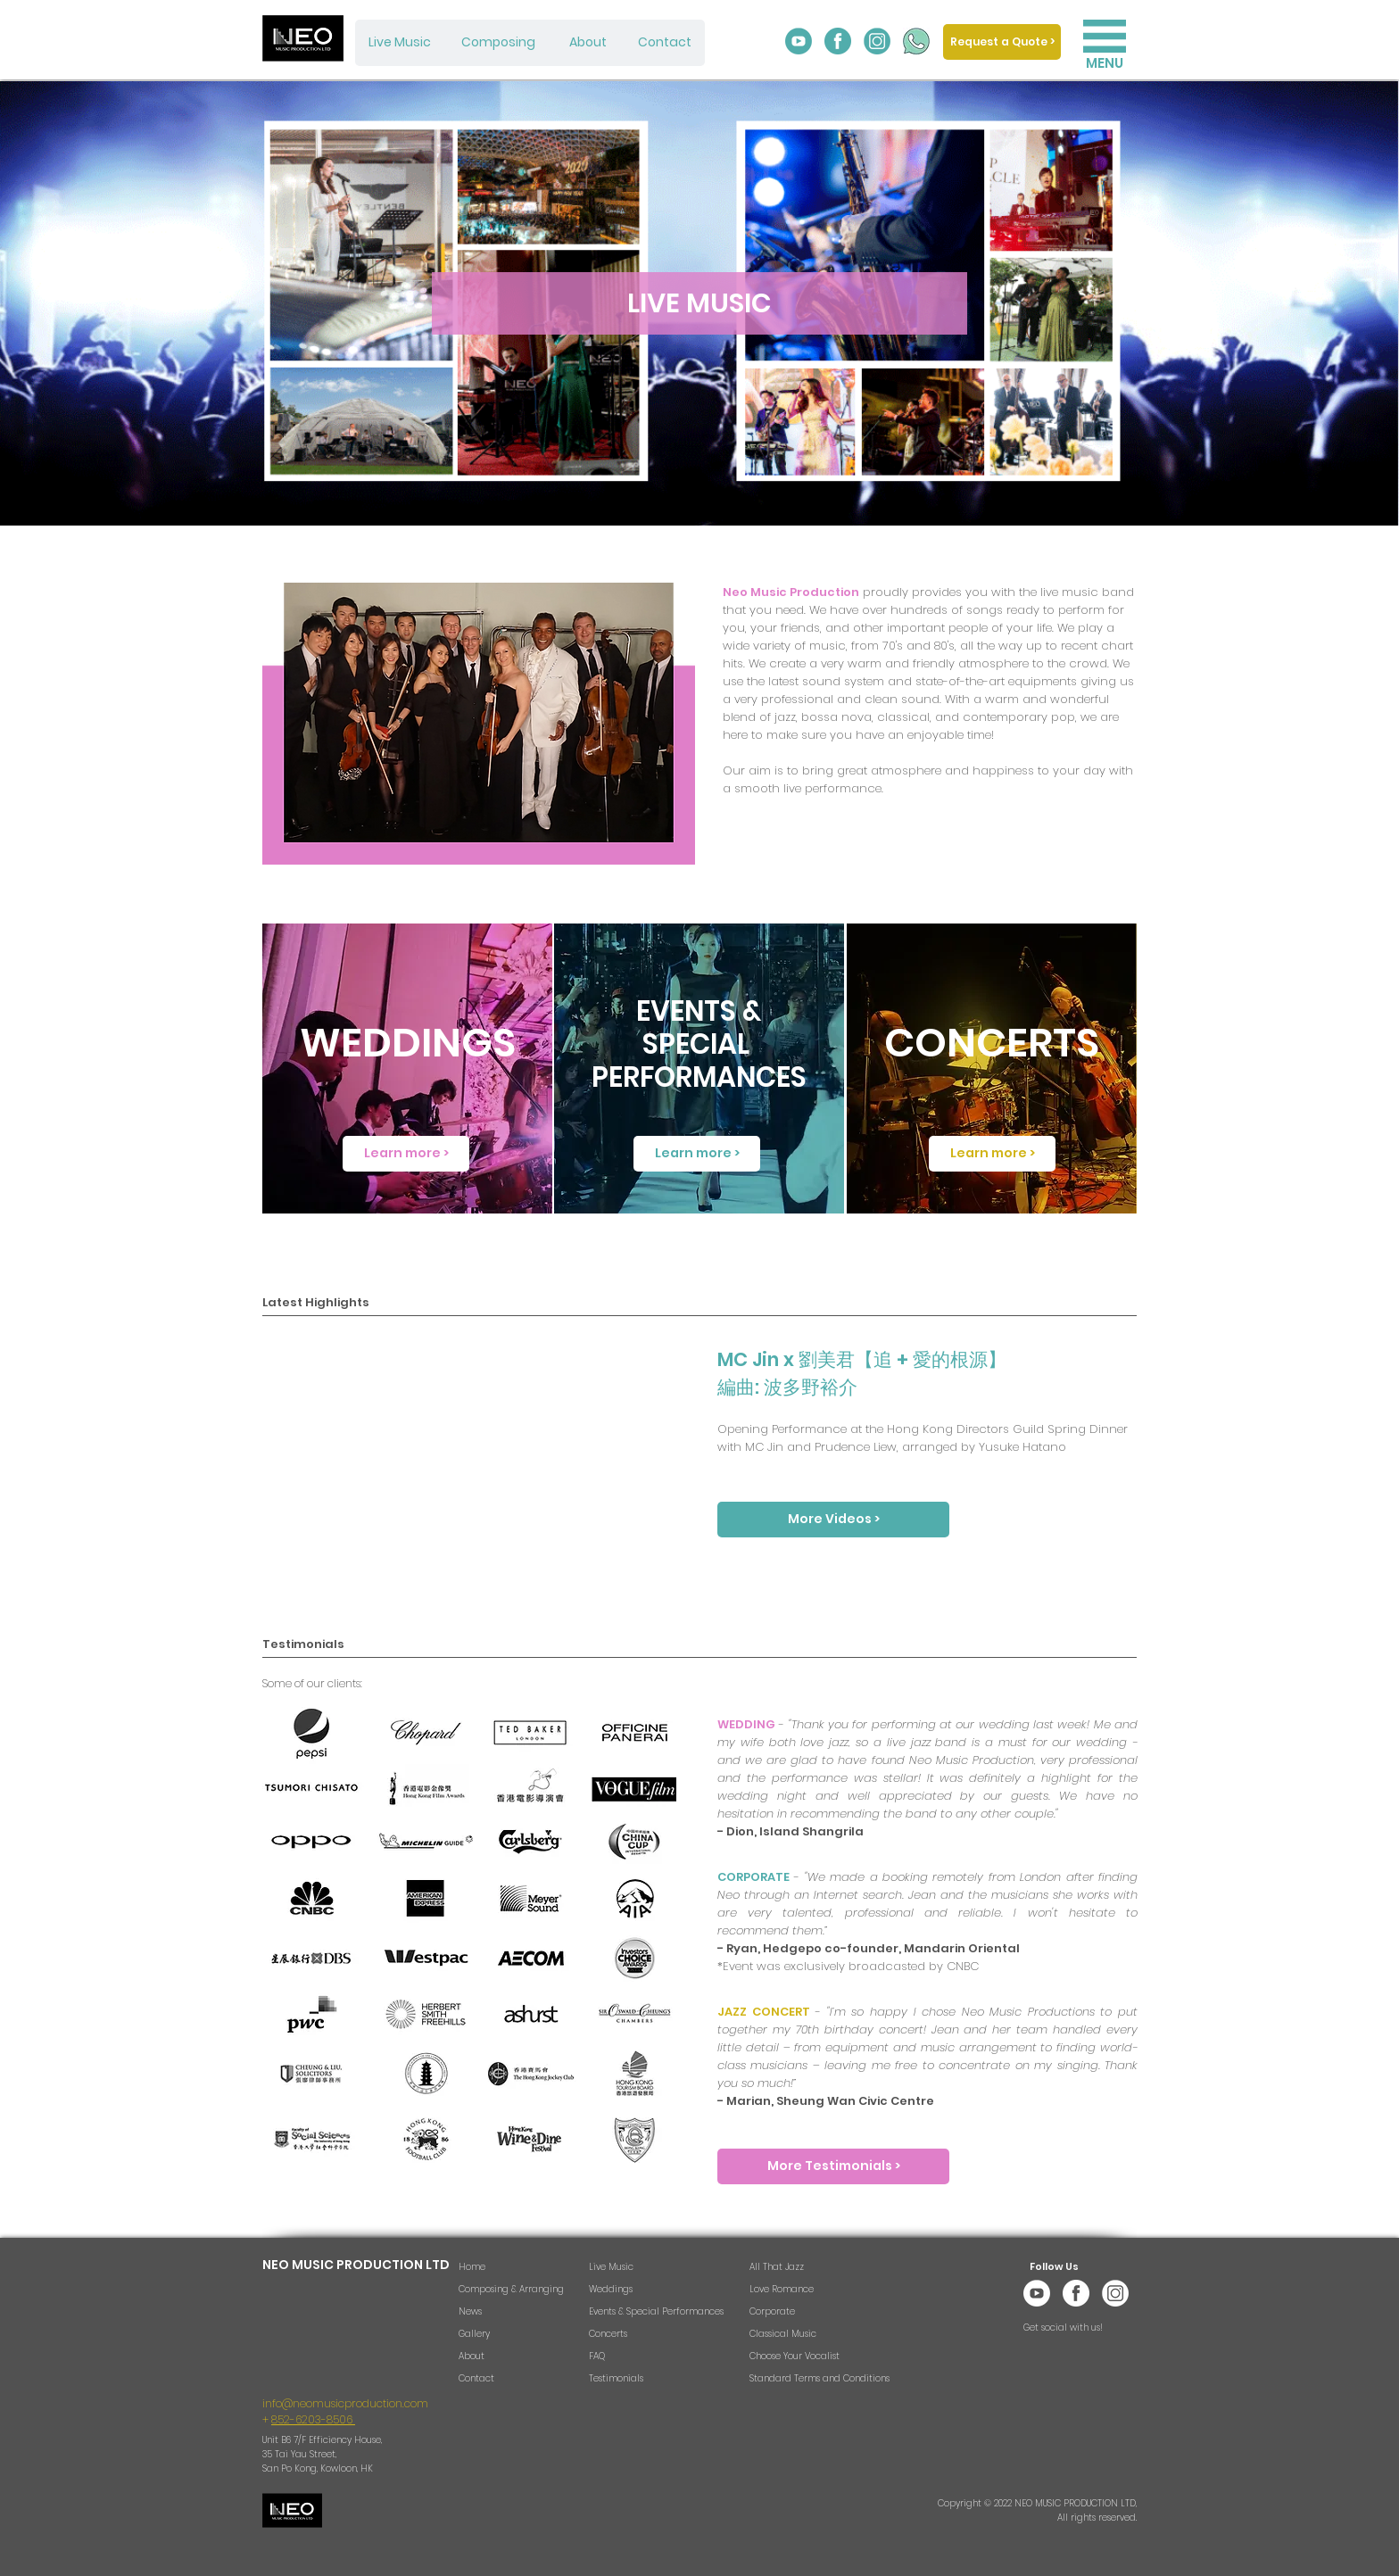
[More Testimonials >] (833, 2166)
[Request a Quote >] (1002, 42)
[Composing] (498, 43)
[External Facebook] (476, 1457)
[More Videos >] (833, 1519)
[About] (588, 43)
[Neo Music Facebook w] (1076, 2293)
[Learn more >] (406, 1154)
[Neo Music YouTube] (798, 41)
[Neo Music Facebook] (837, 41)
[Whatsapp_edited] (916, 41)
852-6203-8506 (313, 2419)
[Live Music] (400, 43)
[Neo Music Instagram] (877, 41)
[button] (1104, 36)
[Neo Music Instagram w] (1115, 2293)
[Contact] (664, 43)
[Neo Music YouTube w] (1036, 2293)
